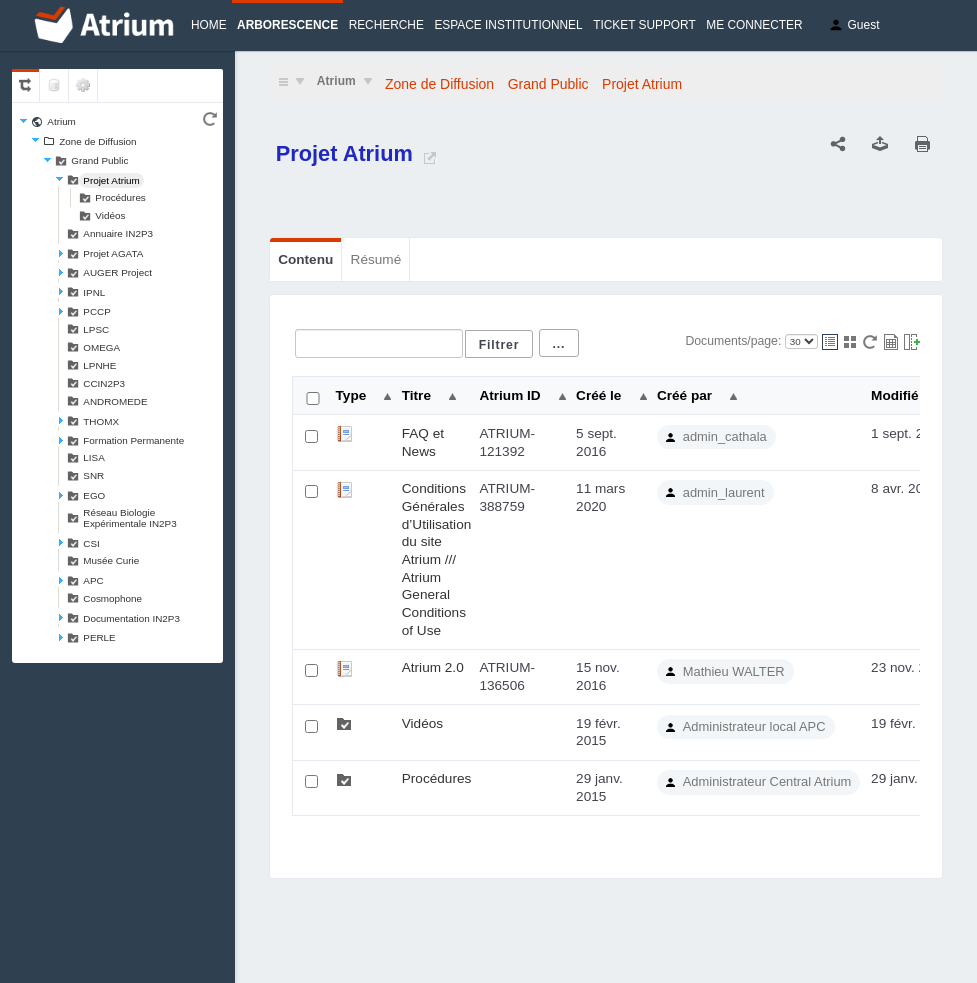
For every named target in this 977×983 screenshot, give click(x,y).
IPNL (94, 292)
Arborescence (287, 25)
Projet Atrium (111, 180)
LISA (93, 457)
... (559, 344)
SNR (93, 475)
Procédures (120, 197)
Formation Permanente (133, 440)
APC (93, 580)
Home (209, 25)
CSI (91, 543)
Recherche (386, 25)
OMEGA (101, 347)
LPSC (96, 329)
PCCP (96, 311)
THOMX (101, 421)
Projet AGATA (113, 253)
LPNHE (99, 365)
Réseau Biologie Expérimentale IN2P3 (129, 518)
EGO (94, 495)
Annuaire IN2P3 (118, 233)
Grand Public (99, 160)
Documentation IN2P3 (131, 618)
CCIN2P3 (104, 383)
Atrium (61, 121)
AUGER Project (117, 272)
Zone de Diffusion (97, 141)
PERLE (99, 637)
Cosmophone (112, 598)
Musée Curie (111, 560)
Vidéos (110, 215)
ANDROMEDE (115, 401)
